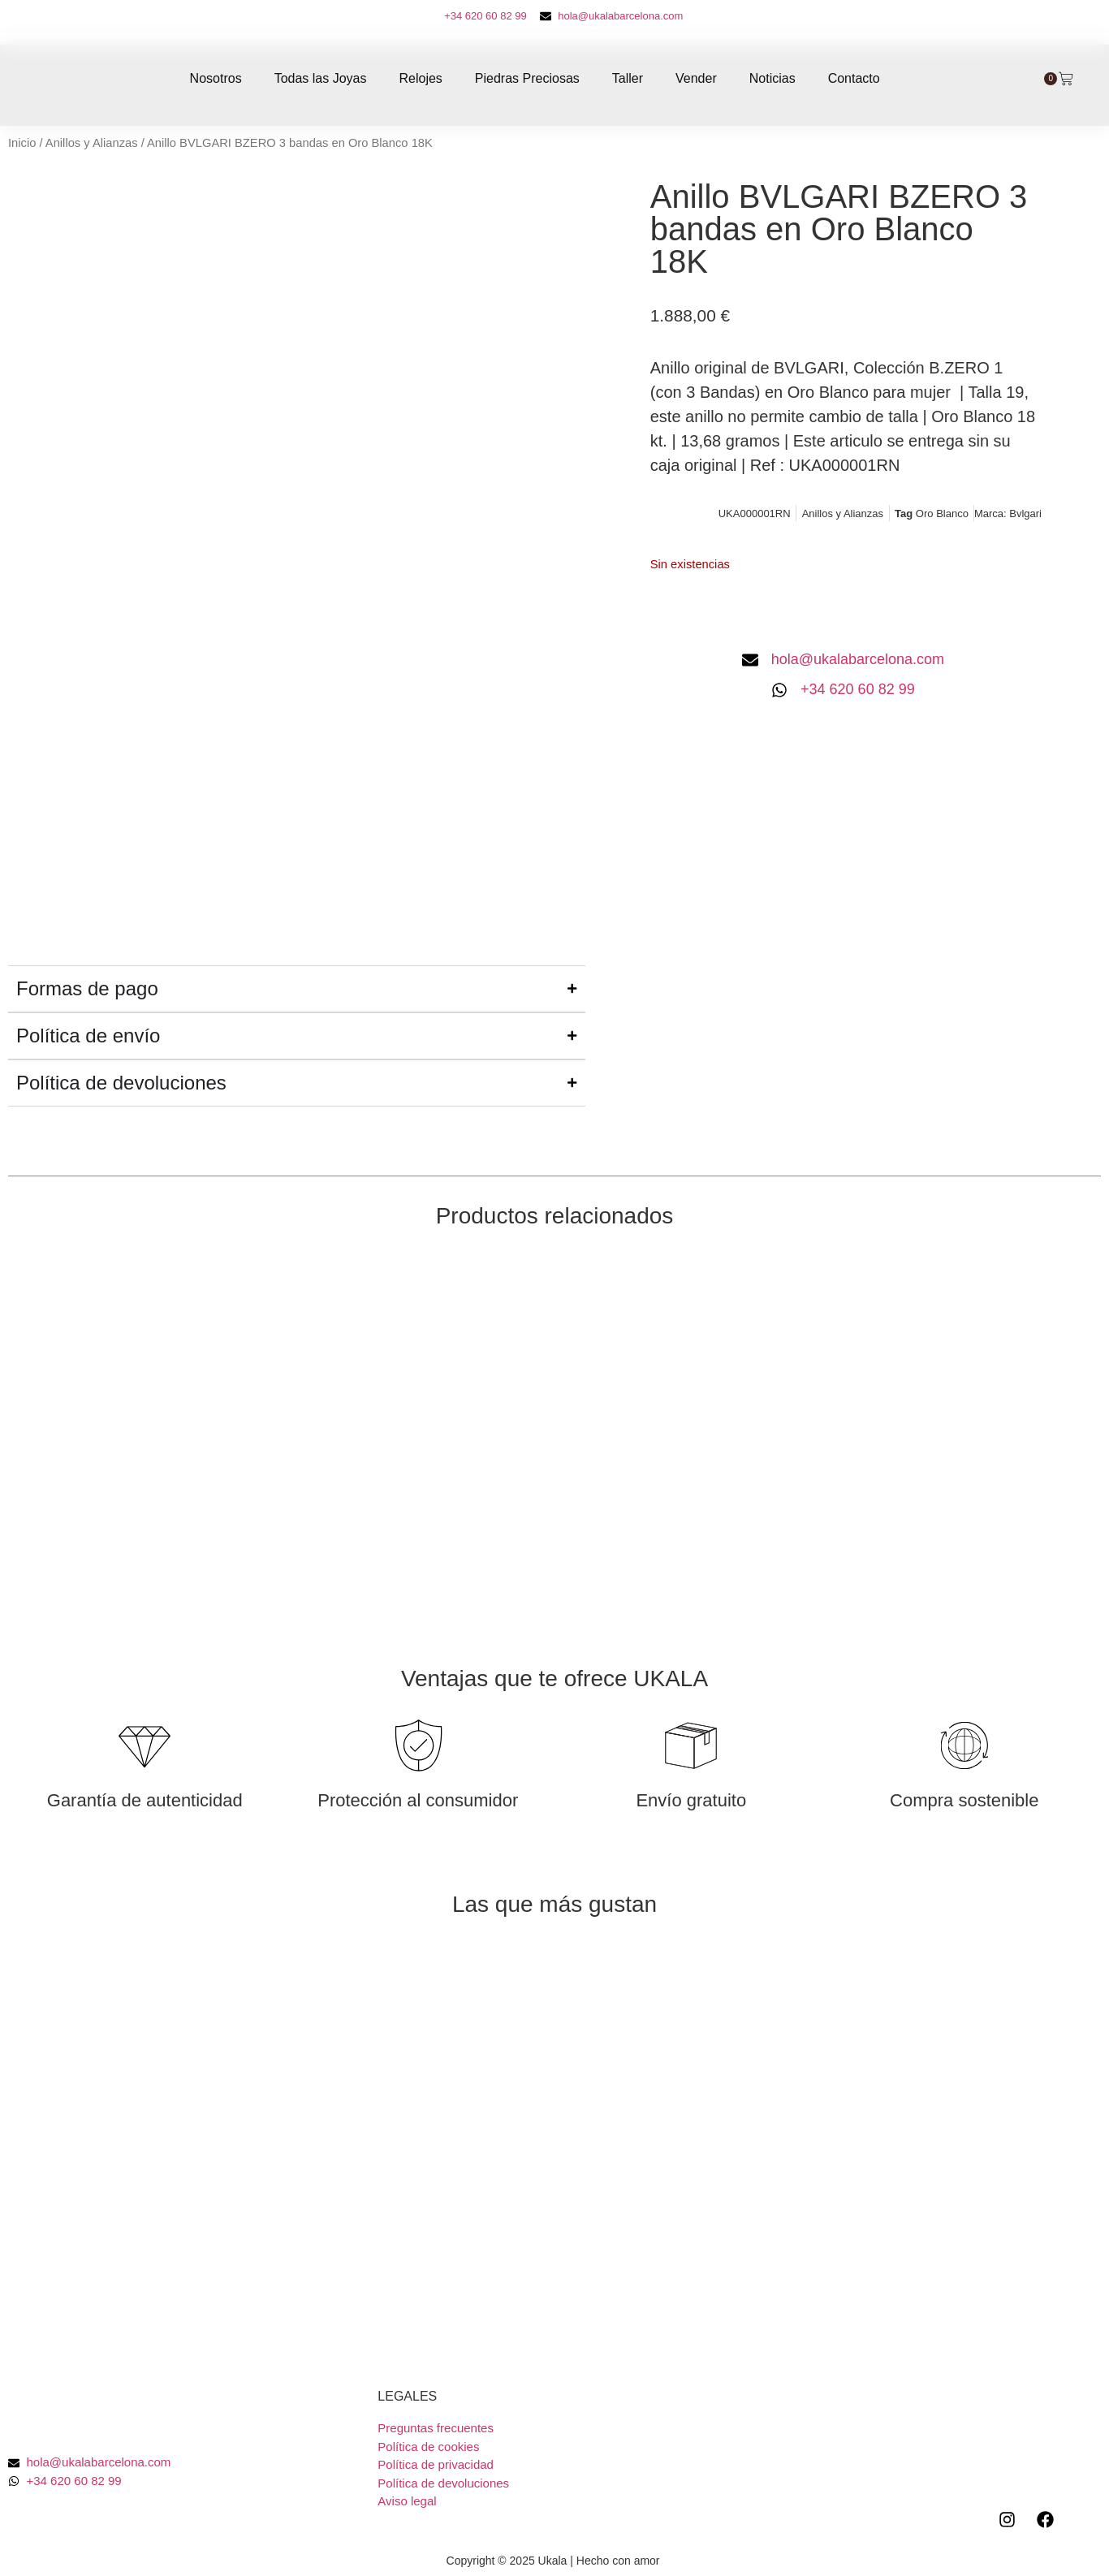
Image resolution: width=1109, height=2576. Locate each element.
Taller (627, 78)
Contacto (854, 78)
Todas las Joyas (320, 78)
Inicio (22, 142)
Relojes (420, 78)
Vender (696, 78)
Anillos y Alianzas (91, 142)
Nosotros (216, 78)
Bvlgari (1025, 513)
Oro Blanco (942, 513)
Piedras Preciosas (527, 78)
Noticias (772, 78)
